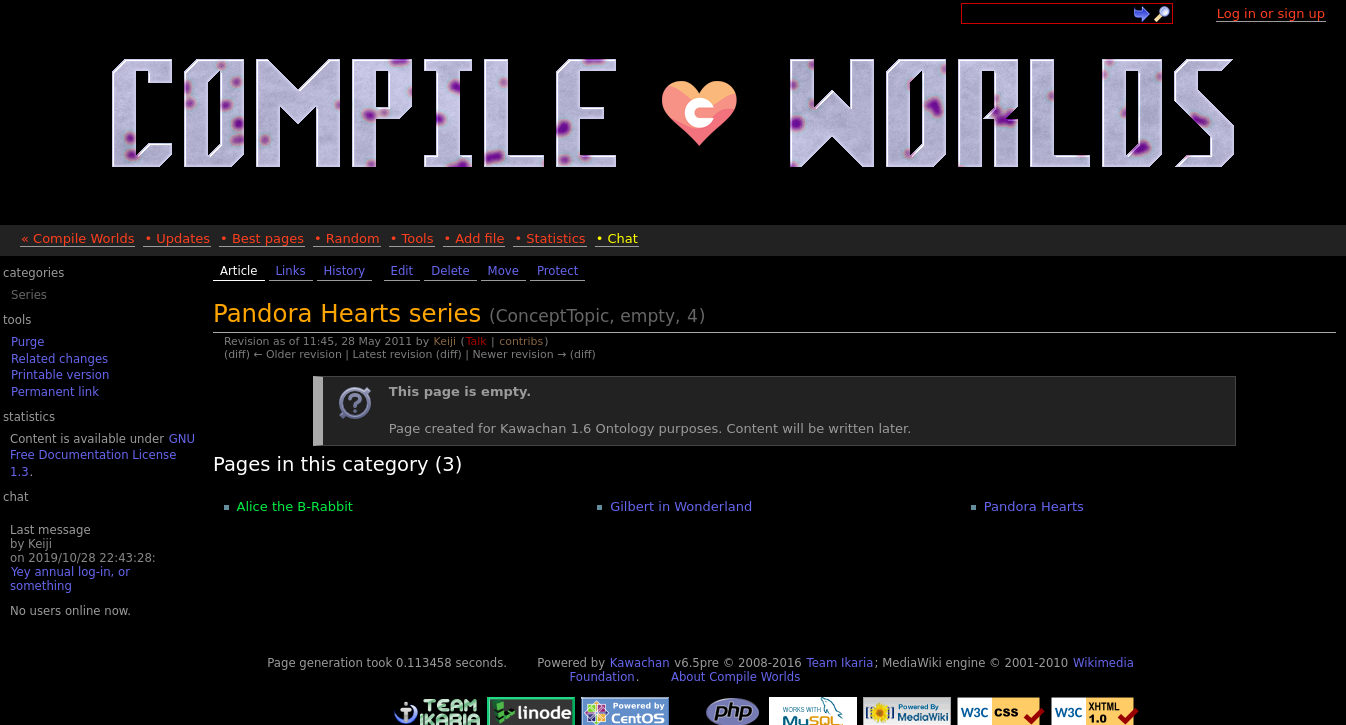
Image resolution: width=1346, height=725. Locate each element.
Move (503, 271)
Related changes (59, 359)
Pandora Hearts (1034, 506)
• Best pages (262, 238)
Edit (402, 271)
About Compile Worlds (735, 677)
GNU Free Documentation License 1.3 (102, 455)
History (345, 271)
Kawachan (640, 663)
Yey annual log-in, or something (70, 579)
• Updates (177, 238)
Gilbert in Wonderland (681, 506)
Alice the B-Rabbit (295, 506)
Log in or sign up (1271, 13)
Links (291, 271)
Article (239, 271)
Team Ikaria (839, 663)
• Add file (474, 238)
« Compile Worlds (77, 238)
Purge (27, 342)
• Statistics (549, 238)
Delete (450, 271)
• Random (347, 238)
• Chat (617, 238)
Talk (476, 341)
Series (29, 295)
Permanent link (55, 392)
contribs (521, 341)
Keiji (445, 341)
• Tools (412, 238)
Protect (557, 271)
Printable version (60, 375)
